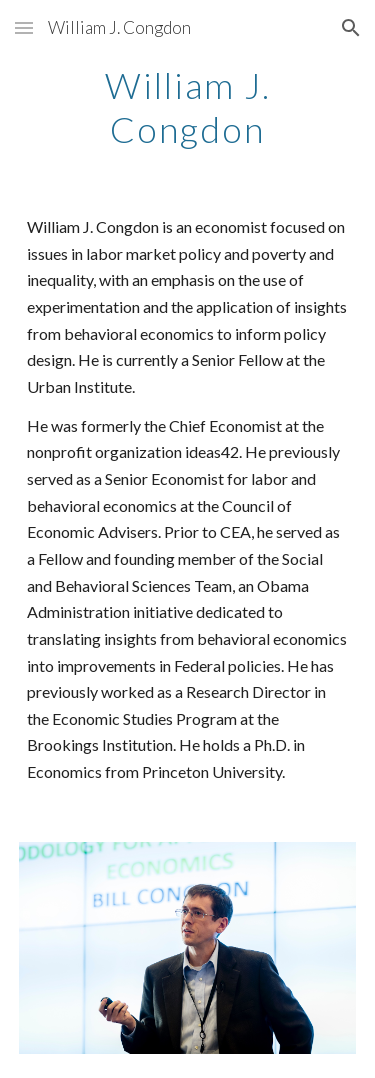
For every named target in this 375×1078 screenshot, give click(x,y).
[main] (188, 106)
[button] (24, 27)
